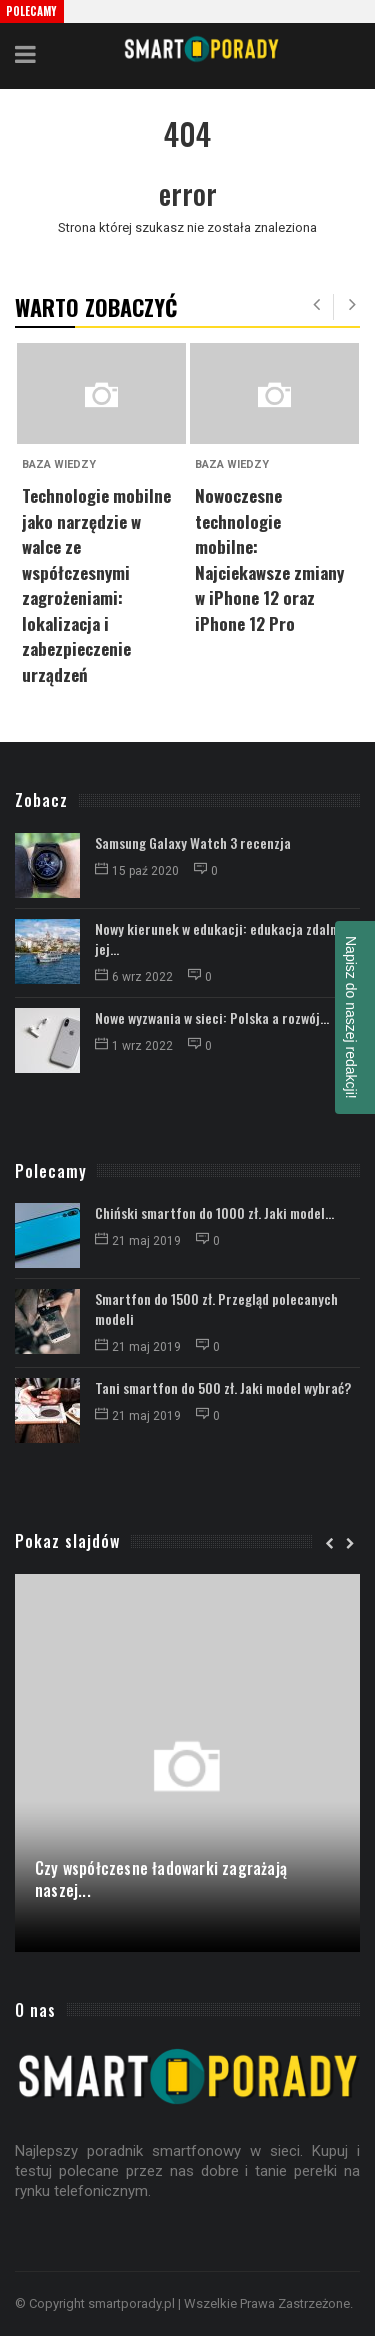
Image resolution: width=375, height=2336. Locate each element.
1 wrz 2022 (135, 1046)
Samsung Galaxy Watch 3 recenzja (193, 842)
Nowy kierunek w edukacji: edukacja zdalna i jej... (223, 938)
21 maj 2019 (139, 1241)
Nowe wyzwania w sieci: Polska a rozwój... (212, 1017)
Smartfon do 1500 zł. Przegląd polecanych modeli (216, 1308)
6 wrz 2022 (135, 977)
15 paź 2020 (138, 871)
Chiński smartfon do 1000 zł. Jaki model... (214, 1212)
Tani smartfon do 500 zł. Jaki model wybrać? (223, 1387)
